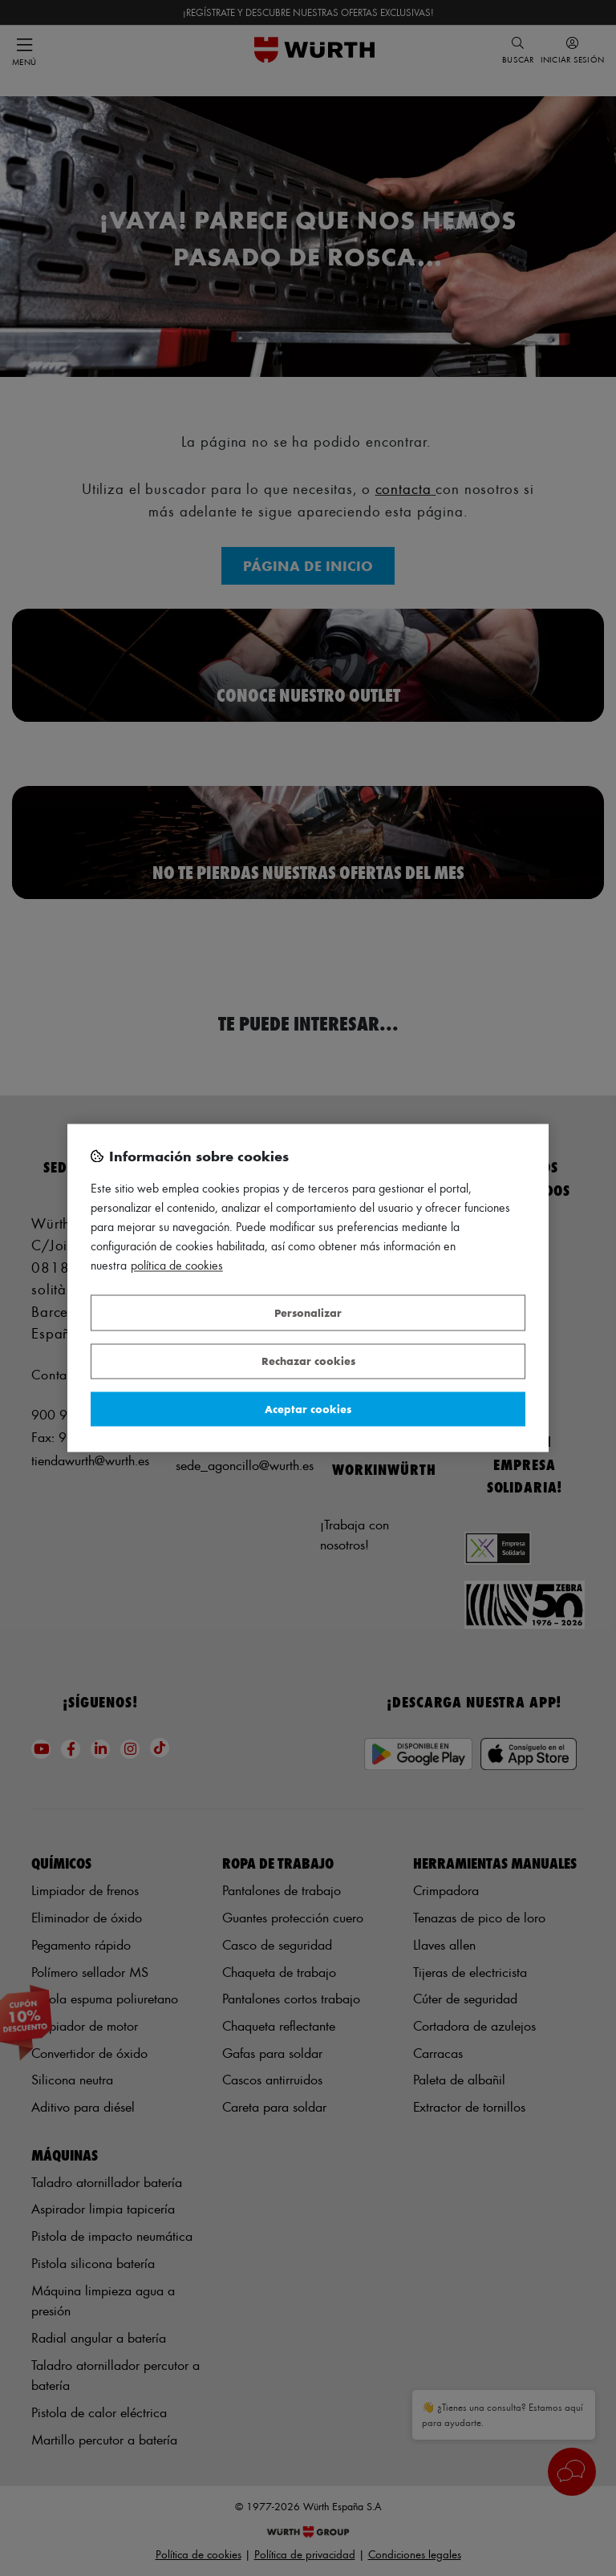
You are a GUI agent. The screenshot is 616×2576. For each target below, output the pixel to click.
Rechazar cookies (308, 1361)
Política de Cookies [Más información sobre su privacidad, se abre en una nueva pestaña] (177, 1266)
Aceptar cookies (308, 1409)
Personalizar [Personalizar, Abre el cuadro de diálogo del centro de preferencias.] (308, 1312)
